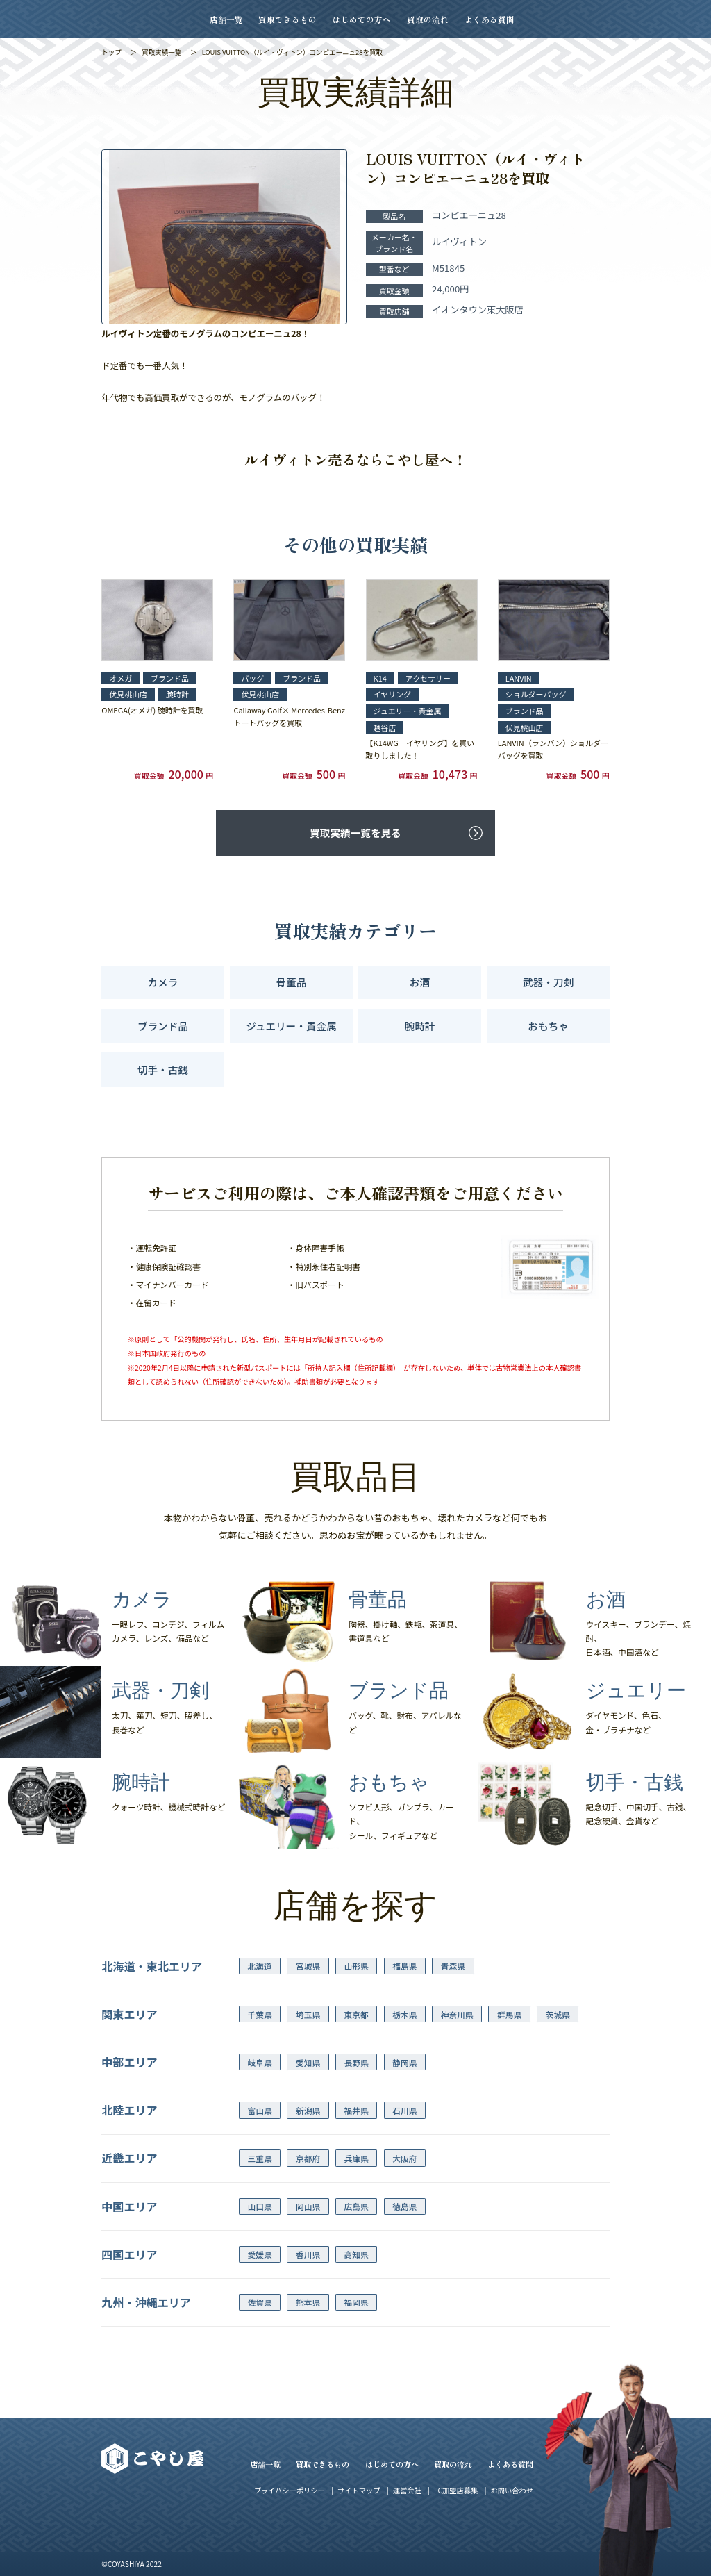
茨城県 (558, 2014)
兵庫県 (356, 2158)
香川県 (308, 2254)
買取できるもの (287, 19)
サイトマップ (358, 2490)
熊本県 (308, 2302)
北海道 (259, 1966)
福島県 (404, 1966)
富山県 (259, 2110)
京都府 (308, 2158)
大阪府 (404, 2158)
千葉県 (259, 2014)
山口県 (259, 2206)
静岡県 (404, 2062)
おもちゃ (548, 1025)
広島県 (356, 2206)
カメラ (163, 982)
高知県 (356, 2254)
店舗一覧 (226, 19)
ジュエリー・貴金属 (291, 1025)
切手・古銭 (162, 1069)
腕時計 (420, 1025)
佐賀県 (259, 2302)
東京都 (356, 2014)
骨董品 (291, 982)
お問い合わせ (512, 2490)
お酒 (420, 982)
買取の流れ (428, 19)
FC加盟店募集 (456, 2490)
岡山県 (308, 2206)
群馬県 (509, 2014)
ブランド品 (162, 1025)
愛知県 (308, 2062)
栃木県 (404, 2014)
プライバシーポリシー (289, 2490)
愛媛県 (259, 2254)
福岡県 (356, 2302)
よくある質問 (490, 19)
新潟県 (308, 2110)
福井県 (356, 2110)
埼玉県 (308, 2014)
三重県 (259, 2158)
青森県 (453, 1966)
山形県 (356, 1966)
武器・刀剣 (548, 982)
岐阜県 (259, 2062)
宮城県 (308, 1966)
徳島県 (404, 2206)
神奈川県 (457, 2014)
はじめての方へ (362, 19)
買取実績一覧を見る (355, 832)
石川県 (404, 2110)
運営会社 (407, 2490)
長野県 (356, 2062)
